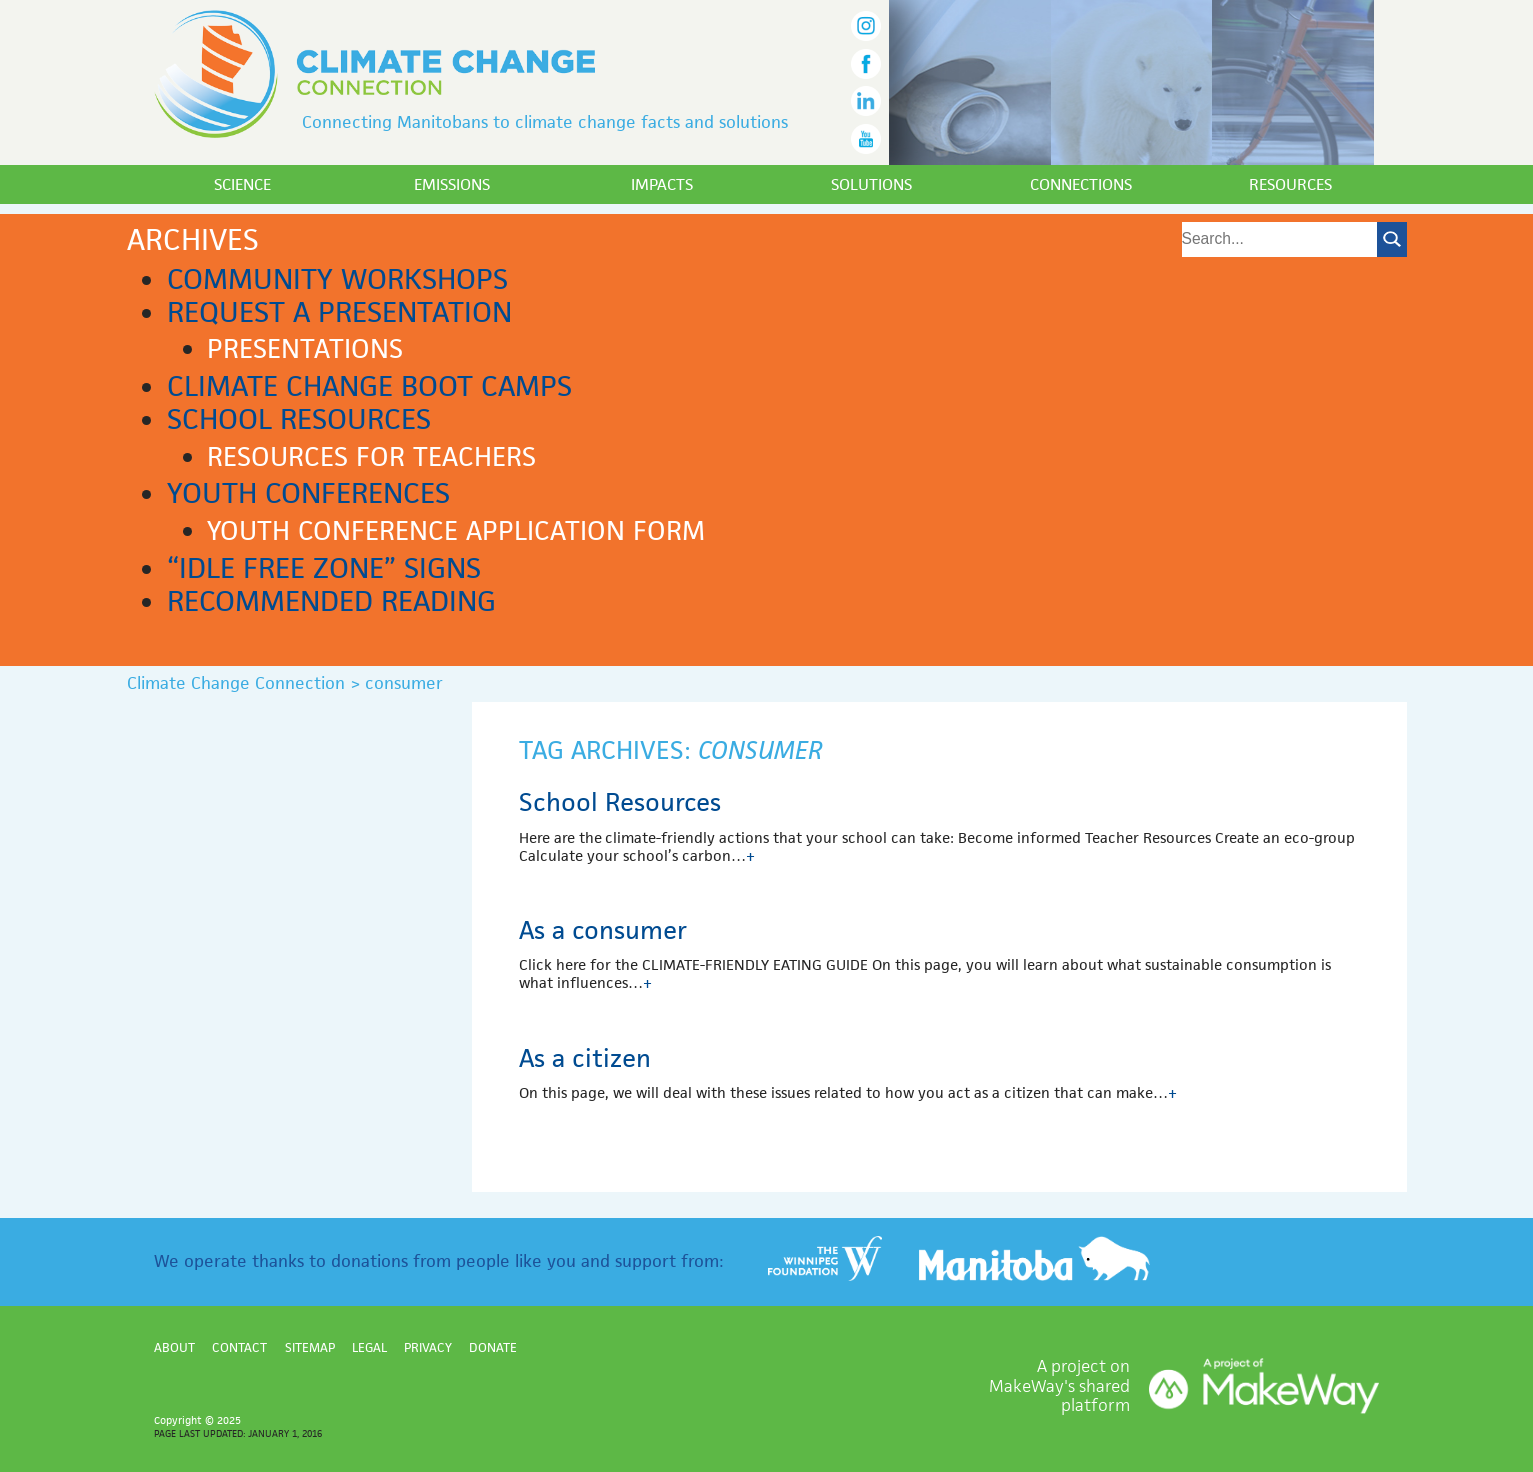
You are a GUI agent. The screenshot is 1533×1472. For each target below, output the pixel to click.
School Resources (299, 419)
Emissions (452, 184)
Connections (1081, 184)
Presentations (305, 349)
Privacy (428, 1347)
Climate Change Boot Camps (369, 386)
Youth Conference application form (456, 531)
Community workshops (337, 279)
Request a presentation (339, 312)
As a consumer (603, 930)
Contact (239, 1347)
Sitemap (310, 1347)
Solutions (871, 184)
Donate (493, 1347)
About (174, 1347)
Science (242, 184)
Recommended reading (331, 601)
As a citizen (585, 1058)
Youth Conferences (308, 493)
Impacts (662, 184)
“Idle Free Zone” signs (324, 568)
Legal (369, 1347)
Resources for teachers (371, 457)
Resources (1290, 184)
